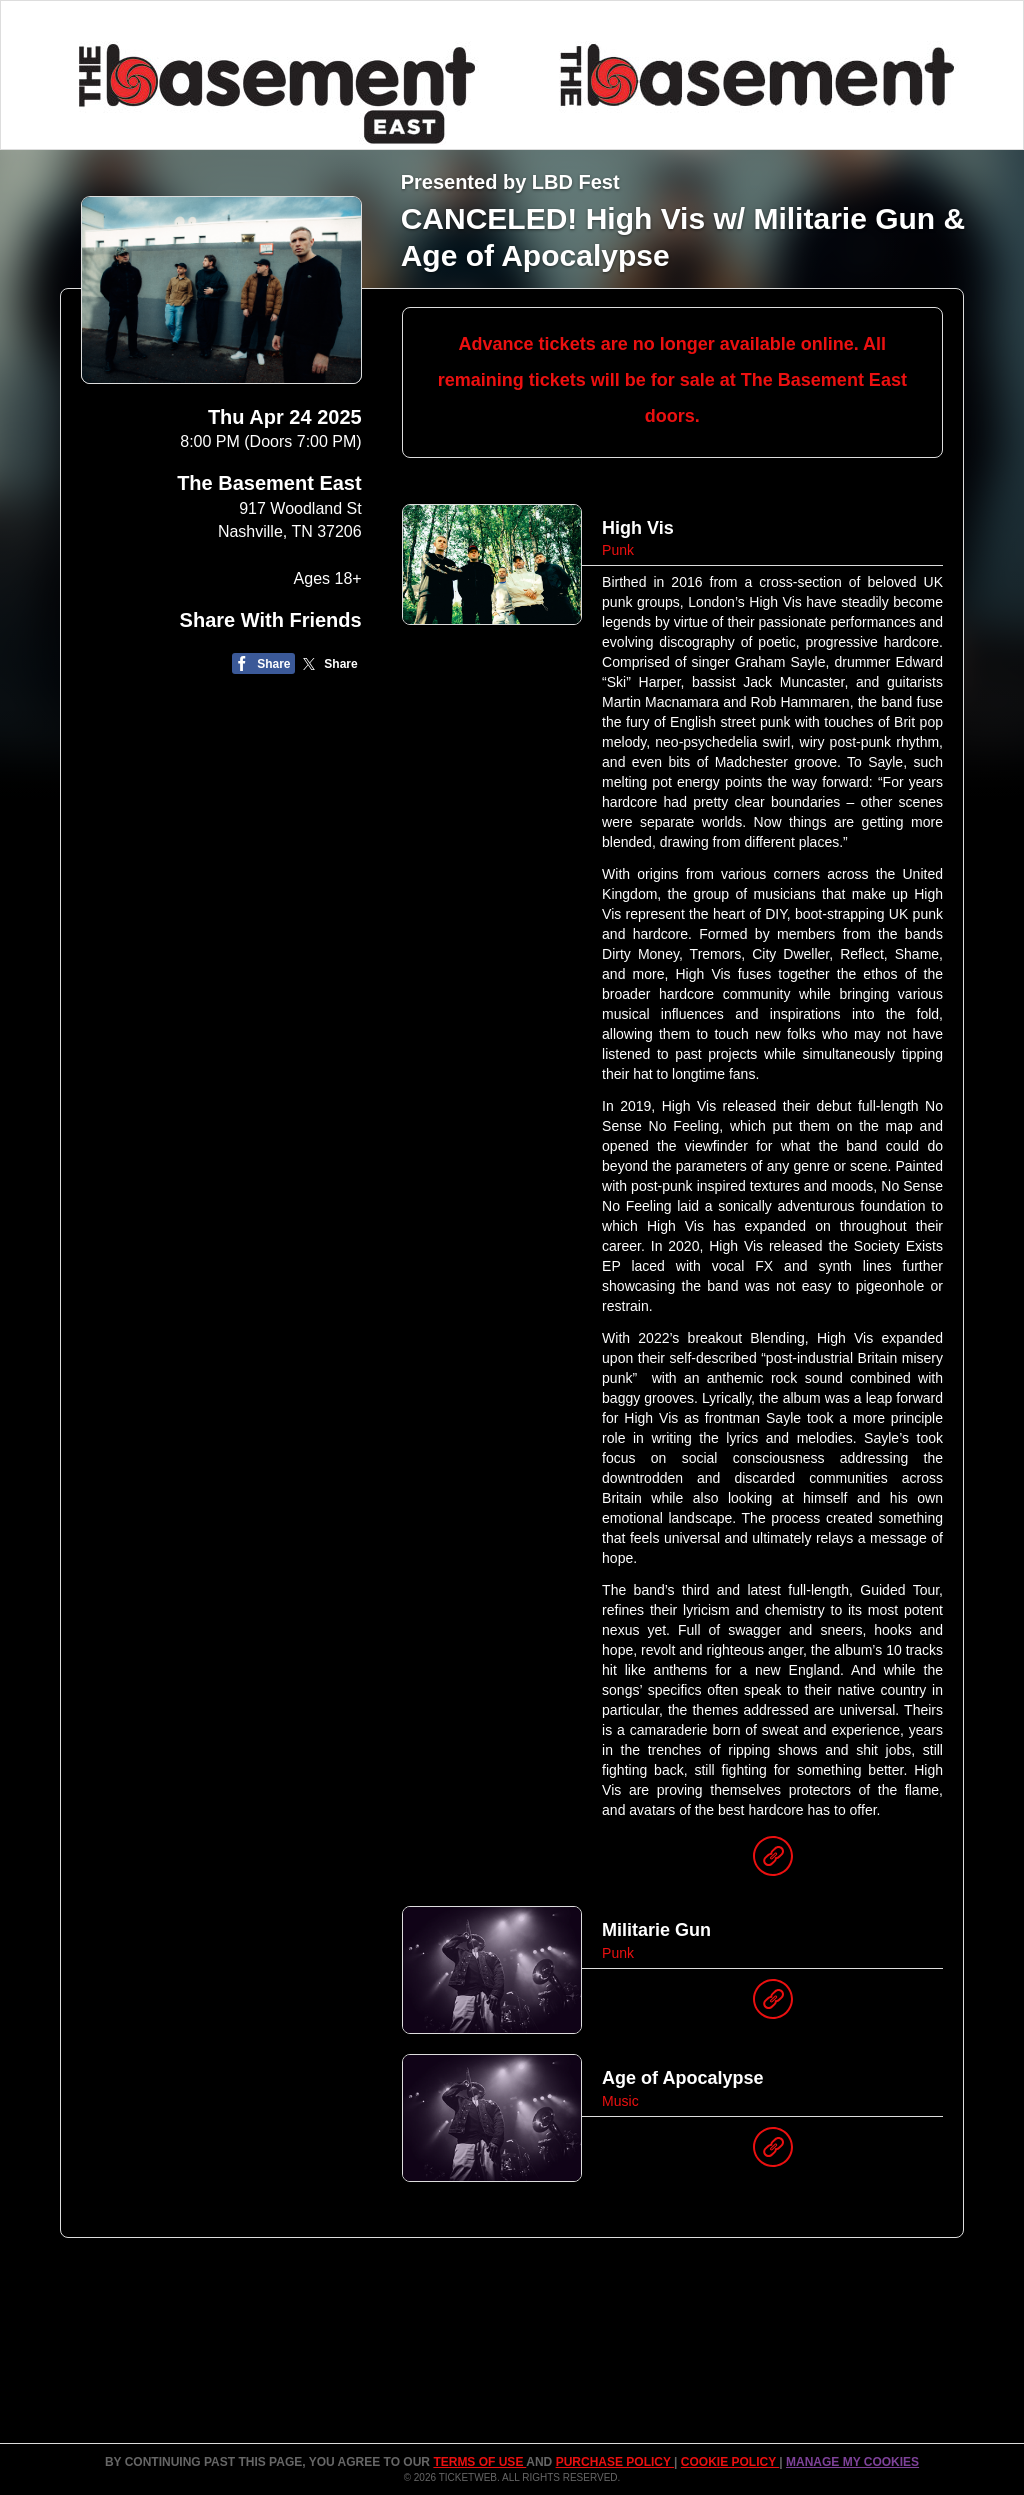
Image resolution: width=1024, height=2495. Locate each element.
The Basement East (269, 483)
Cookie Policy (730, 2462)
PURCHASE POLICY (615, 2462)
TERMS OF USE (479, 2462)
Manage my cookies (852, 2462)
